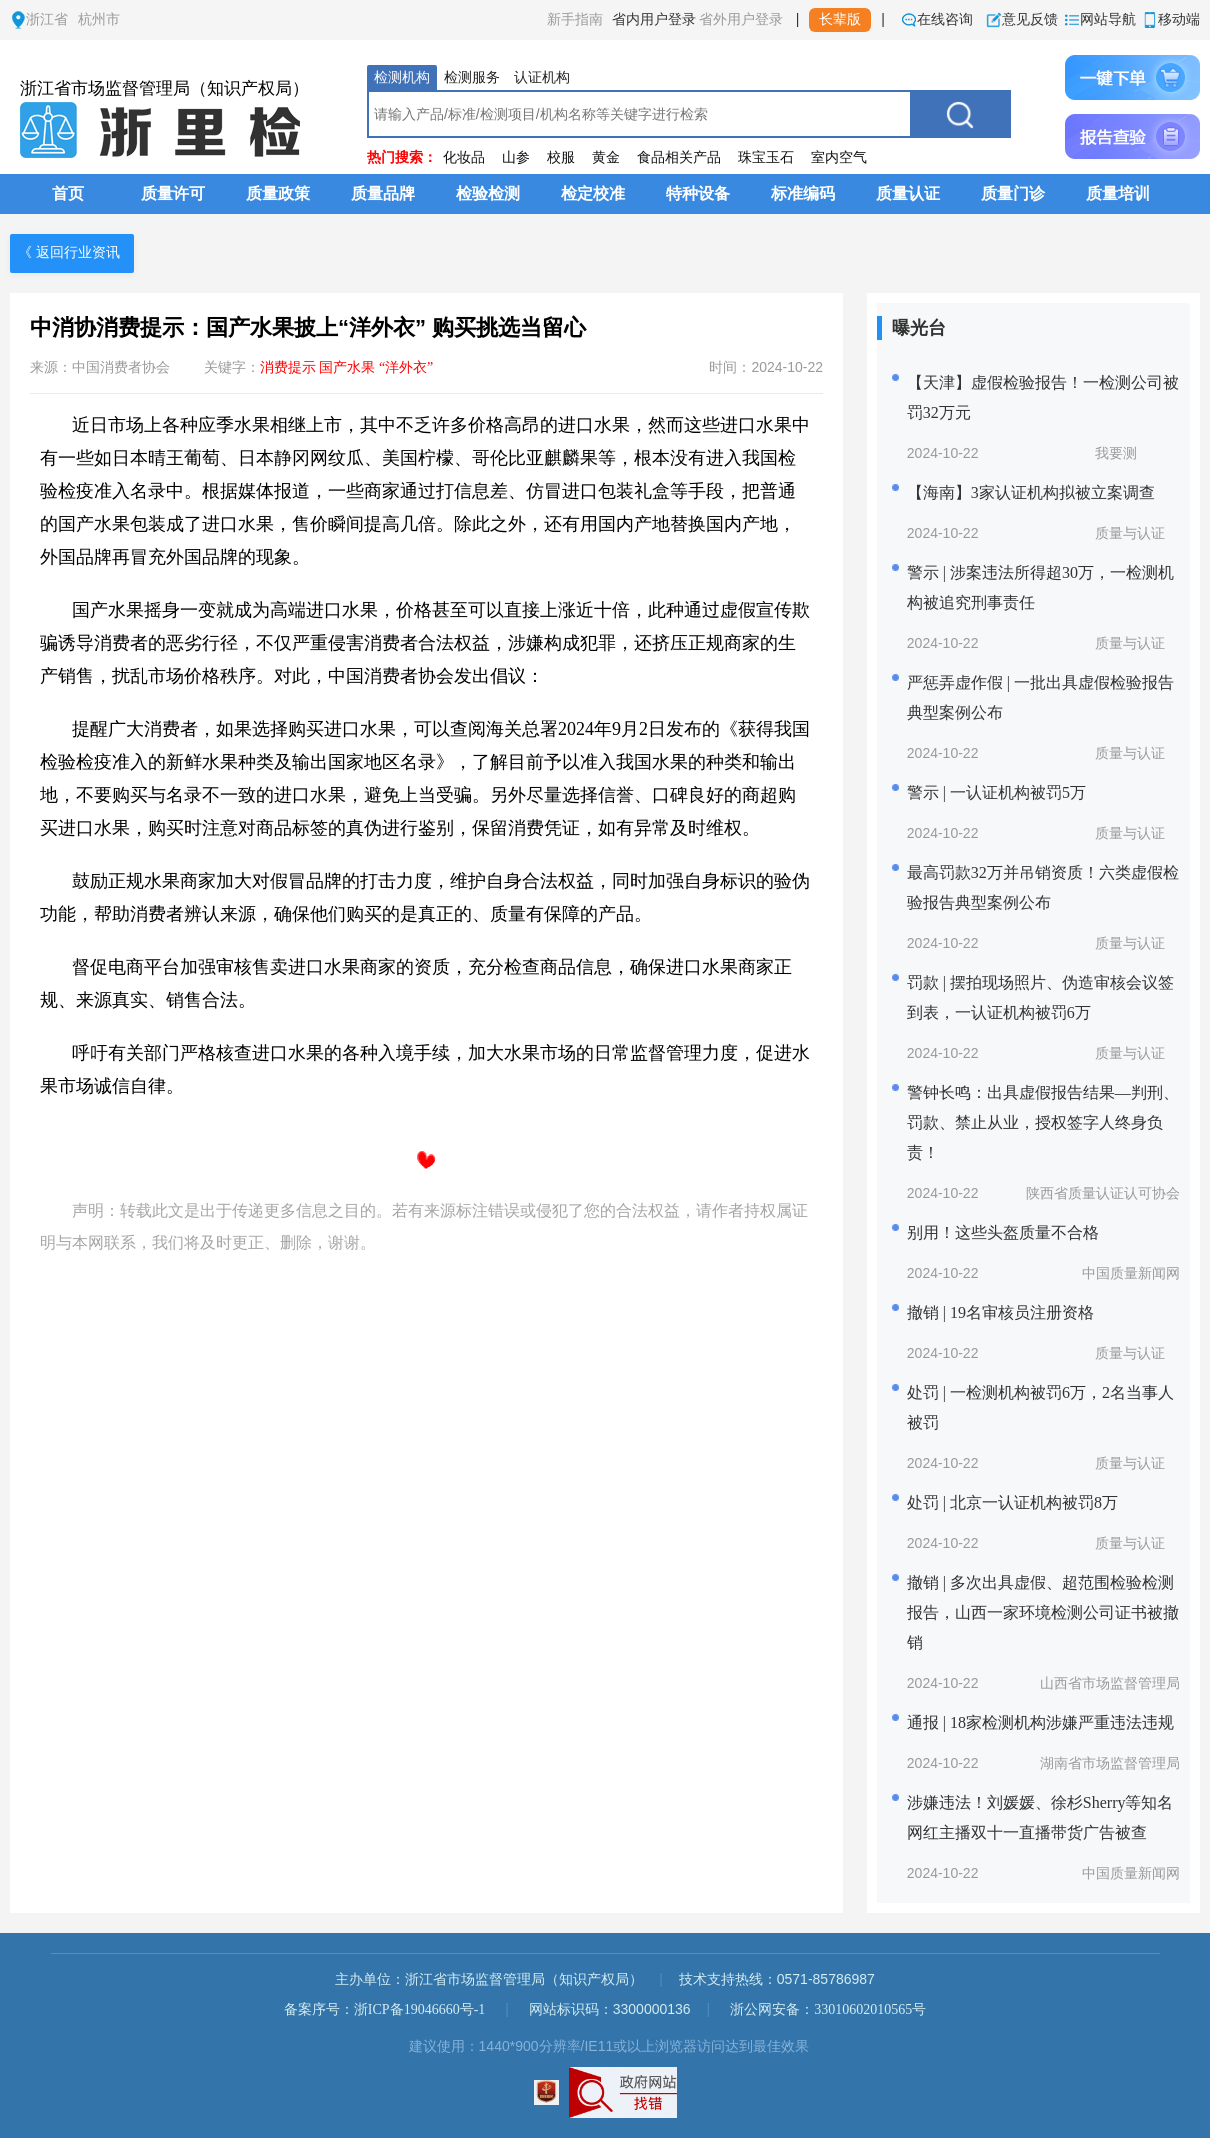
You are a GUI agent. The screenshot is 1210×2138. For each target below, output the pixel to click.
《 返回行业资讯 (69, 252)
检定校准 (593, 193)
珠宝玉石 (766, 157)
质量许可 (173, 193)
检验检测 (488, 193)
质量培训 (1118, 193)
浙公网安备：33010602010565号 (828, 2009)
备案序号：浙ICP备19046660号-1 (384, 2009)
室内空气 (839, 157)
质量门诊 (1013, 193)
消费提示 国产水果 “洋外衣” (346, 367)
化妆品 (464, 157)
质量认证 (908, 193)
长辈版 (840, 19)
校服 (561, 157)
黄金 (606, 157)
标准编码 (803, 193)
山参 (516, 157)
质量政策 (278, 193)
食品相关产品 (679, 157)
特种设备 (698, 193)
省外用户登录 (741, 19)
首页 (68, 193)
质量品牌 (383, 193)
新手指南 (575, 19)
